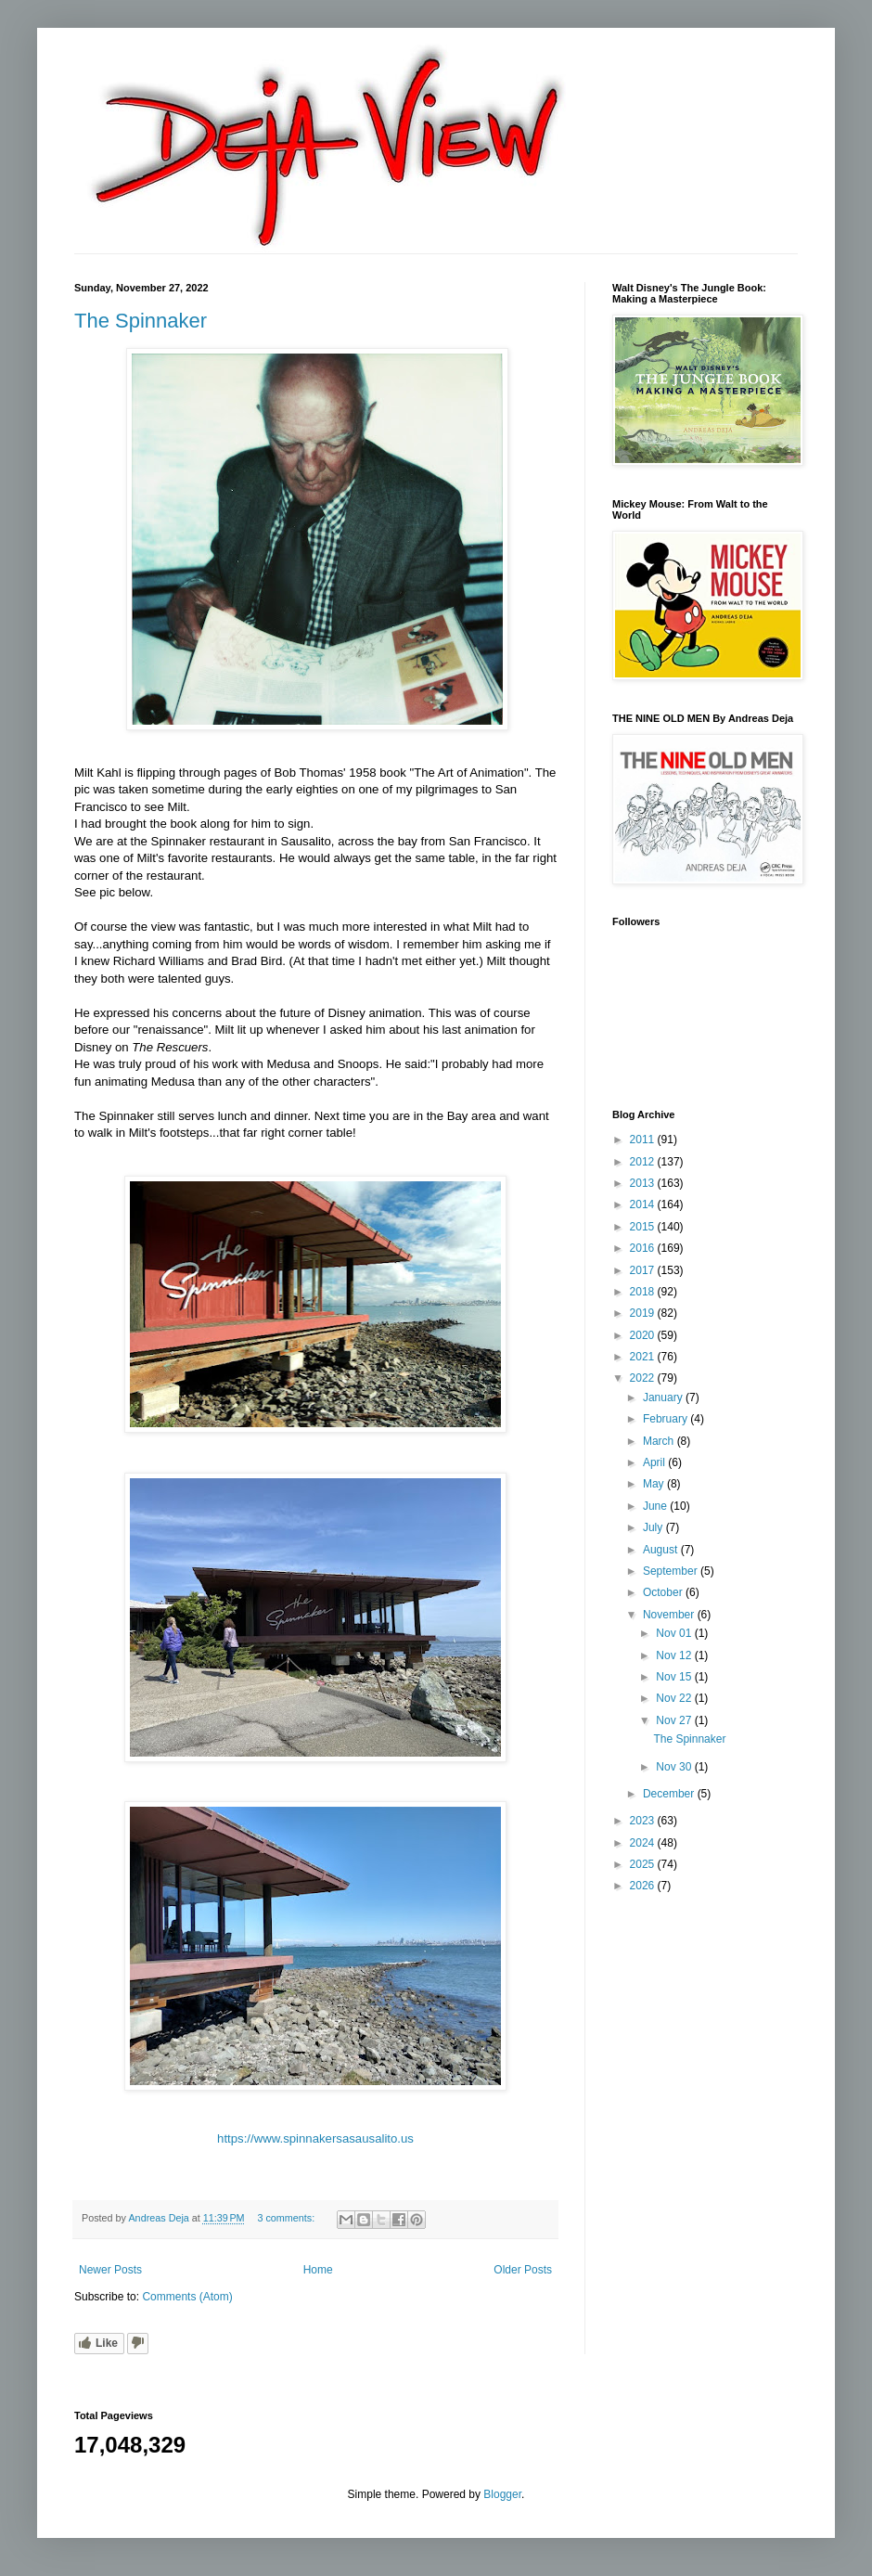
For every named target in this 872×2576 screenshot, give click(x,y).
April (655, 1462)
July (654, 1527)
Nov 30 (675, 1766)
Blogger (502, 2494)
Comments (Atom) (187, 2296)
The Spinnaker (140, 320)
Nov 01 (675, 1633)
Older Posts (523, 2269)
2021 (644, 1356)
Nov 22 (675, 1698)
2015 (644, 1226)
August (662, 1549)
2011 (644, 1139)
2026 (644, 1885)
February (666, 1418)
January (664, 1397)
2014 (644, 1204)
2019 (644, 1313)
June (656, 1506)
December (670, 1793)
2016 (644, 1248)
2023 (644, 1820)
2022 (644, 1378)
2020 (644, 1335)
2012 (644, 1161)
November (670, 1614)
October (664, 1592)
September (671, 1571)
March (660, 1441)
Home (318, 2269)
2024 (644, 1842)
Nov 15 (675, 1676)
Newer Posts (110, 2269)
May (655, 1483)
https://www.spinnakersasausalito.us (315, 2138)
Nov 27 (675, 1720)
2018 (644, 1291)
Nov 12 (675, 1655)
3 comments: (287, 2217)
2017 (644, 1270)
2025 (644, 1864)
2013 (644, 1183)
